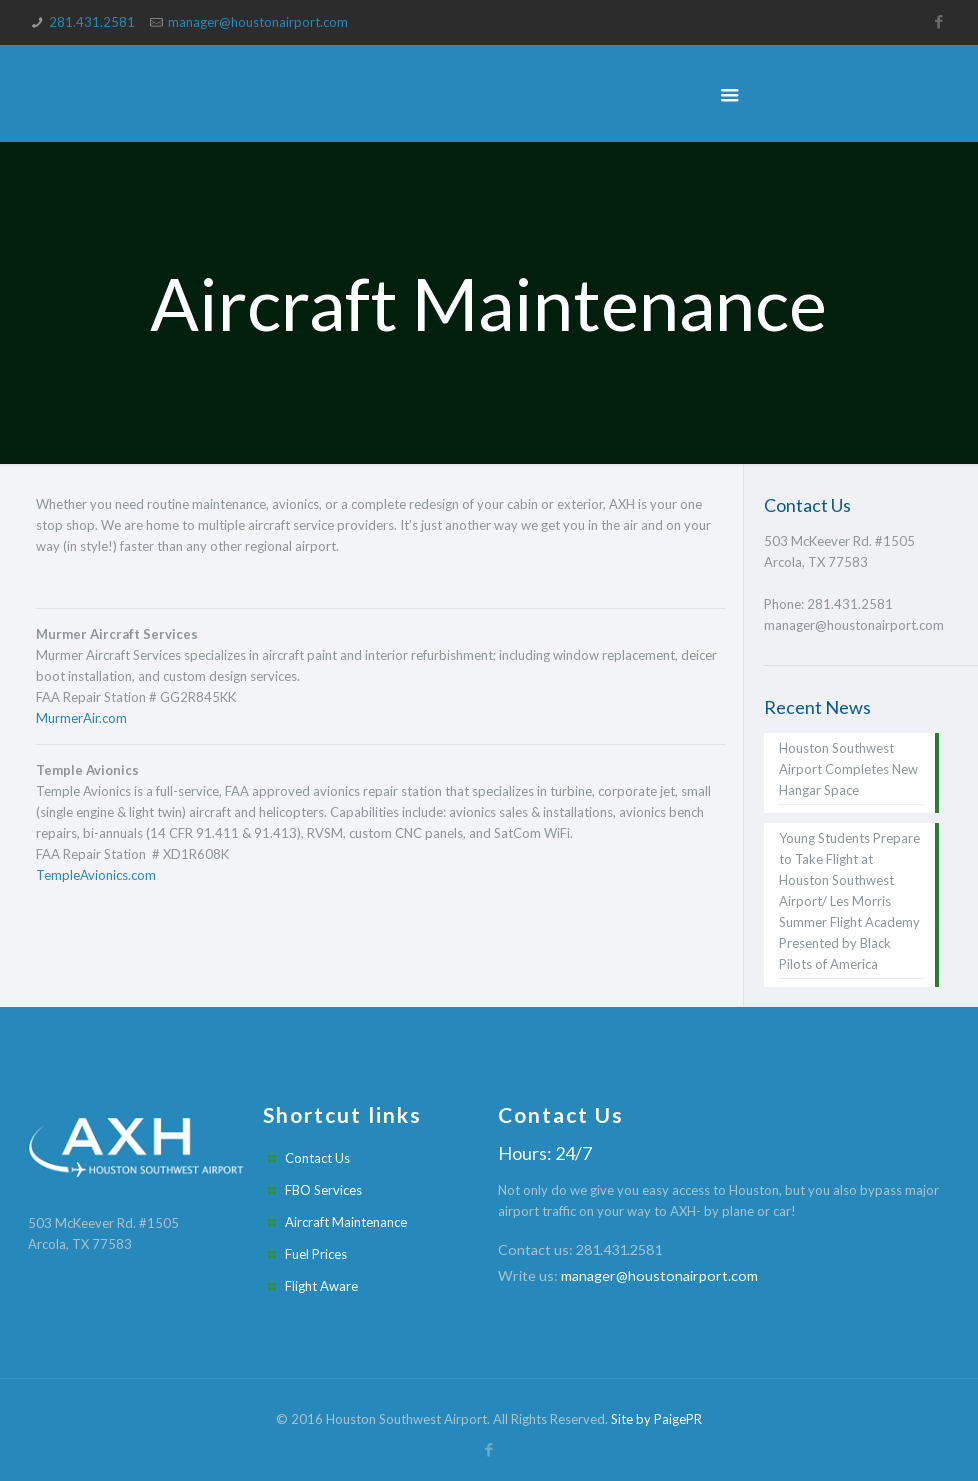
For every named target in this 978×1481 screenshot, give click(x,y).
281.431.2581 (93, 22)
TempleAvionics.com (96, 875)
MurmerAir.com (81, 718)
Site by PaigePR (656, 1419)
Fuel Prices (316, 1254)
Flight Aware (321, 1286)
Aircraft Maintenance (346, 1222)
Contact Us (317, 1158)
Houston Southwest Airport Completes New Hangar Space (848, 769)
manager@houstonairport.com (258, 22)
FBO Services (323, 1190)
